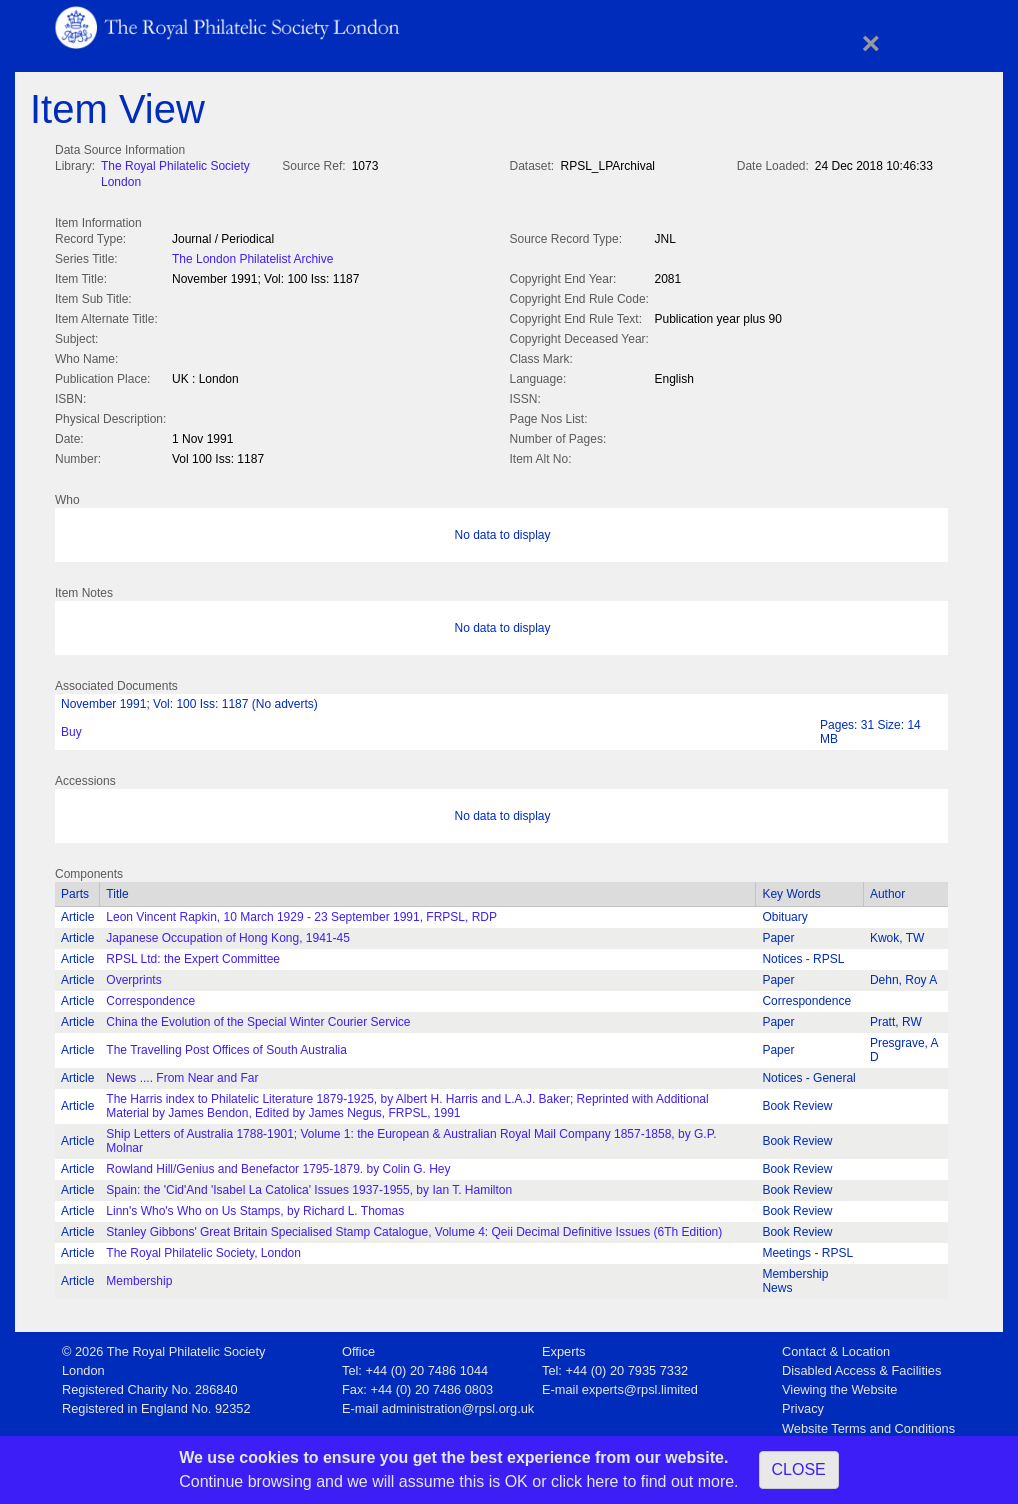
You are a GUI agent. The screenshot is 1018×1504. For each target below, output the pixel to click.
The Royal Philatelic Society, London (203, 1249)
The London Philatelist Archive (252, 257)
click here (585, 1481)
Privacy (803, 1404)
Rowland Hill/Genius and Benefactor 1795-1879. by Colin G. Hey (278, 1165)
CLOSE (799, 1469)
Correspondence (150, 997)
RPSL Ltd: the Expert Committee (193, 955)
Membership (139, 1277)
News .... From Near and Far (182, 1074)
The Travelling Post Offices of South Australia (226, 1046)
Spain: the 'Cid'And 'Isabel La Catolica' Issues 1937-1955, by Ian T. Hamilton (309, 1186)
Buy (71, 728)
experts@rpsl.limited (640, 1385)
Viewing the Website (839, 1385)
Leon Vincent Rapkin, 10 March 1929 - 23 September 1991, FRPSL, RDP (301, 913)
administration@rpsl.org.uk (458, 1404)
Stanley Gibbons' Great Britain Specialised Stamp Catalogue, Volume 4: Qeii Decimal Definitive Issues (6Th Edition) (414, 1228)
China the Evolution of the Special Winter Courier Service (258, 1018)
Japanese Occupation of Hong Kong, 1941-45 (228, 934)
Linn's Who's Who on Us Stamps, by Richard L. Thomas (255, 1207)
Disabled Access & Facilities (861, 1366)
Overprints (133, 976)
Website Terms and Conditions (868, 1424)
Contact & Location (836, 1347)
